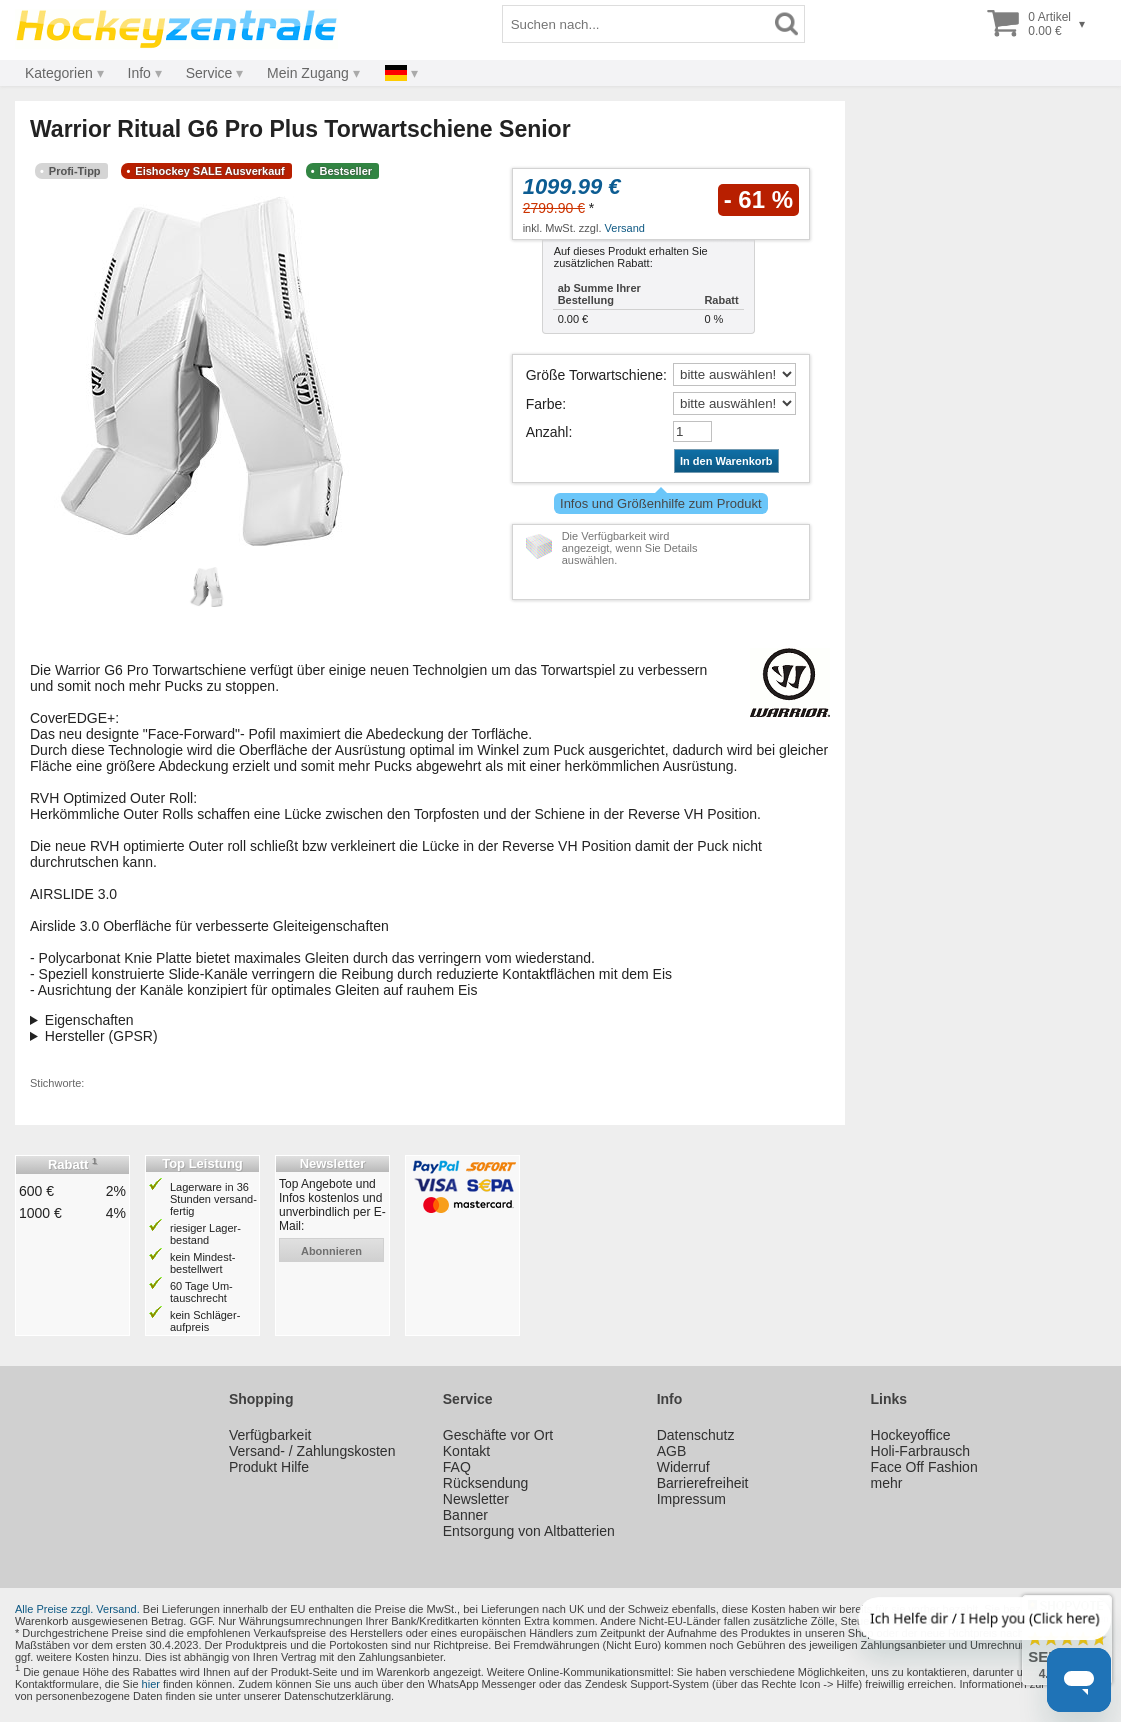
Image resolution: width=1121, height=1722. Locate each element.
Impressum (691, 1499)
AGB (672, 1451)
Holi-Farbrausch (921, 1451)
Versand (625, 228)
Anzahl (547, 432)
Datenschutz (696, 1435)
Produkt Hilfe (269, 1467)
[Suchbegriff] (636, 24)
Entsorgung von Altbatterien (529, 1531)
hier (151, 1684)
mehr (887, 1483)
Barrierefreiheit (703, 1483)
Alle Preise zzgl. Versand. (77, 1609)
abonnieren (331, 1251)
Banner (465, 1515)
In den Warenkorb (726, 461)
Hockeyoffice (911, 1435)
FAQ (457, 1467)
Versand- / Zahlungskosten (312, 1451)
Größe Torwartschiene (594, 375)
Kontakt (466, 1451)
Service (209, 73)
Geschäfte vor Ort (498, 1435)
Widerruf (683, 1467)
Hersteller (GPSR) (101, 1036)
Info (139, 73)
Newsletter (476, 1499)
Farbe (544, 404)
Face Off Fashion (924, 1467)
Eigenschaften (89, 1020)
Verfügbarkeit (270, 1435)
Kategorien (59, 73)
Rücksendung (486, 1483)
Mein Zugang (308, 73)
